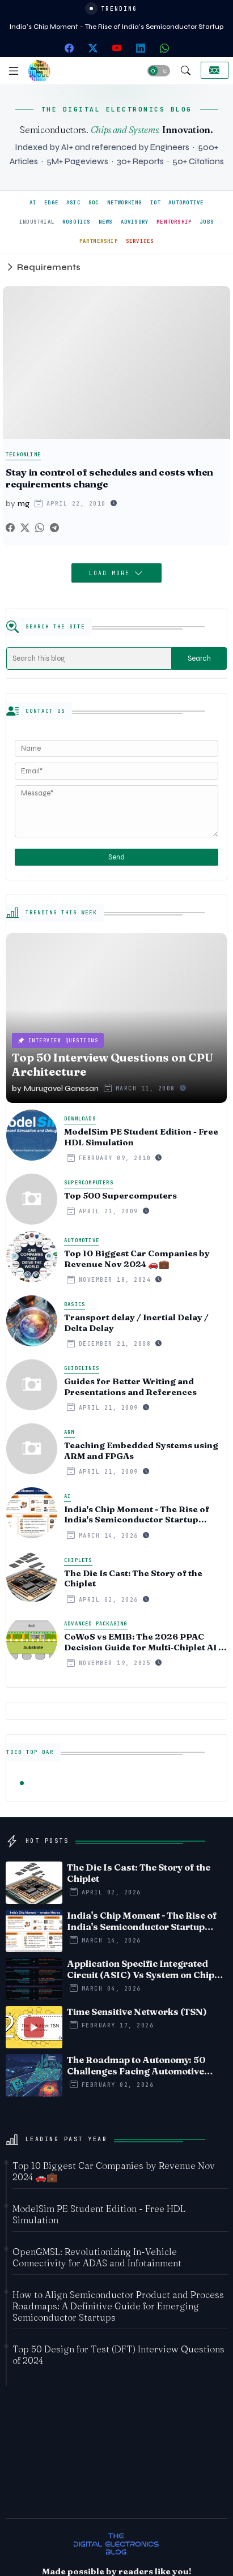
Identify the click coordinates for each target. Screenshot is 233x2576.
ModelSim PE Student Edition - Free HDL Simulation (141, 1137)
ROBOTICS (76, 222)
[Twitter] (24, 528)
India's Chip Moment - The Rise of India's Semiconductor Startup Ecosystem (136, 1515)
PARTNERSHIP (98, 241)
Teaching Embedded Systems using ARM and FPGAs (141, 1450)
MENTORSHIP (174, 222)
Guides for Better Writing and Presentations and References (130, 1386)
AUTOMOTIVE (186, 202)
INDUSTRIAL (36, 222)
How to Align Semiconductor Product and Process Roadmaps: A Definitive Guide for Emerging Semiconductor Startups (118, 2306)
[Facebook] (10, 528)
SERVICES (140, 241)
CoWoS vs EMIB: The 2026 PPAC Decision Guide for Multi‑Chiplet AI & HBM (144, 1642)
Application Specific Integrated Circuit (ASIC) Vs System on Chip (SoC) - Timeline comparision (140, 1969)
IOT (155, 202)
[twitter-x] (93, 48)
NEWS (106, 222)
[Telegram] (54, 528)
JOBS (207, 222)
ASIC (73, 202)
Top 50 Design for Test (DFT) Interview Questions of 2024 (118, 2354)
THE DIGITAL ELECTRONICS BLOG (116, 109)
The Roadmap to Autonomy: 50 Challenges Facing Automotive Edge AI (136, 2065)
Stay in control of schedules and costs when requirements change (109, 478)
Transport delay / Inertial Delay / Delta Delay (136, 1322)
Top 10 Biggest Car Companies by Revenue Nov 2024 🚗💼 (137, 1258)
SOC (93, 202)
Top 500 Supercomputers (120, 1196)
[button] (158, 70)
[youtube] (117, 48)
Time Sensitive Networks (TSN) (137, 2011)
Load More (111, 573)
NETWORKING (124, 202)
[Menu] (13, 71)
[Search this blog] (89, 658)
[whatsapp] (164, 48)
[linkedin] (141, 48)
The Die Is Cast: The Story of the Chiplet (133, 1578)
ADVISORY (135, 222)
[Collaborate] (214, 70)
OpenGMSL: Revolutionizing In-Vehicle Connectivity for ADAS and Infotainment (96, 2257)
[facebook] (69, 48)
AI (32, 202)
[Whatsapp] (39, 528)
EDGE (51, 202)
